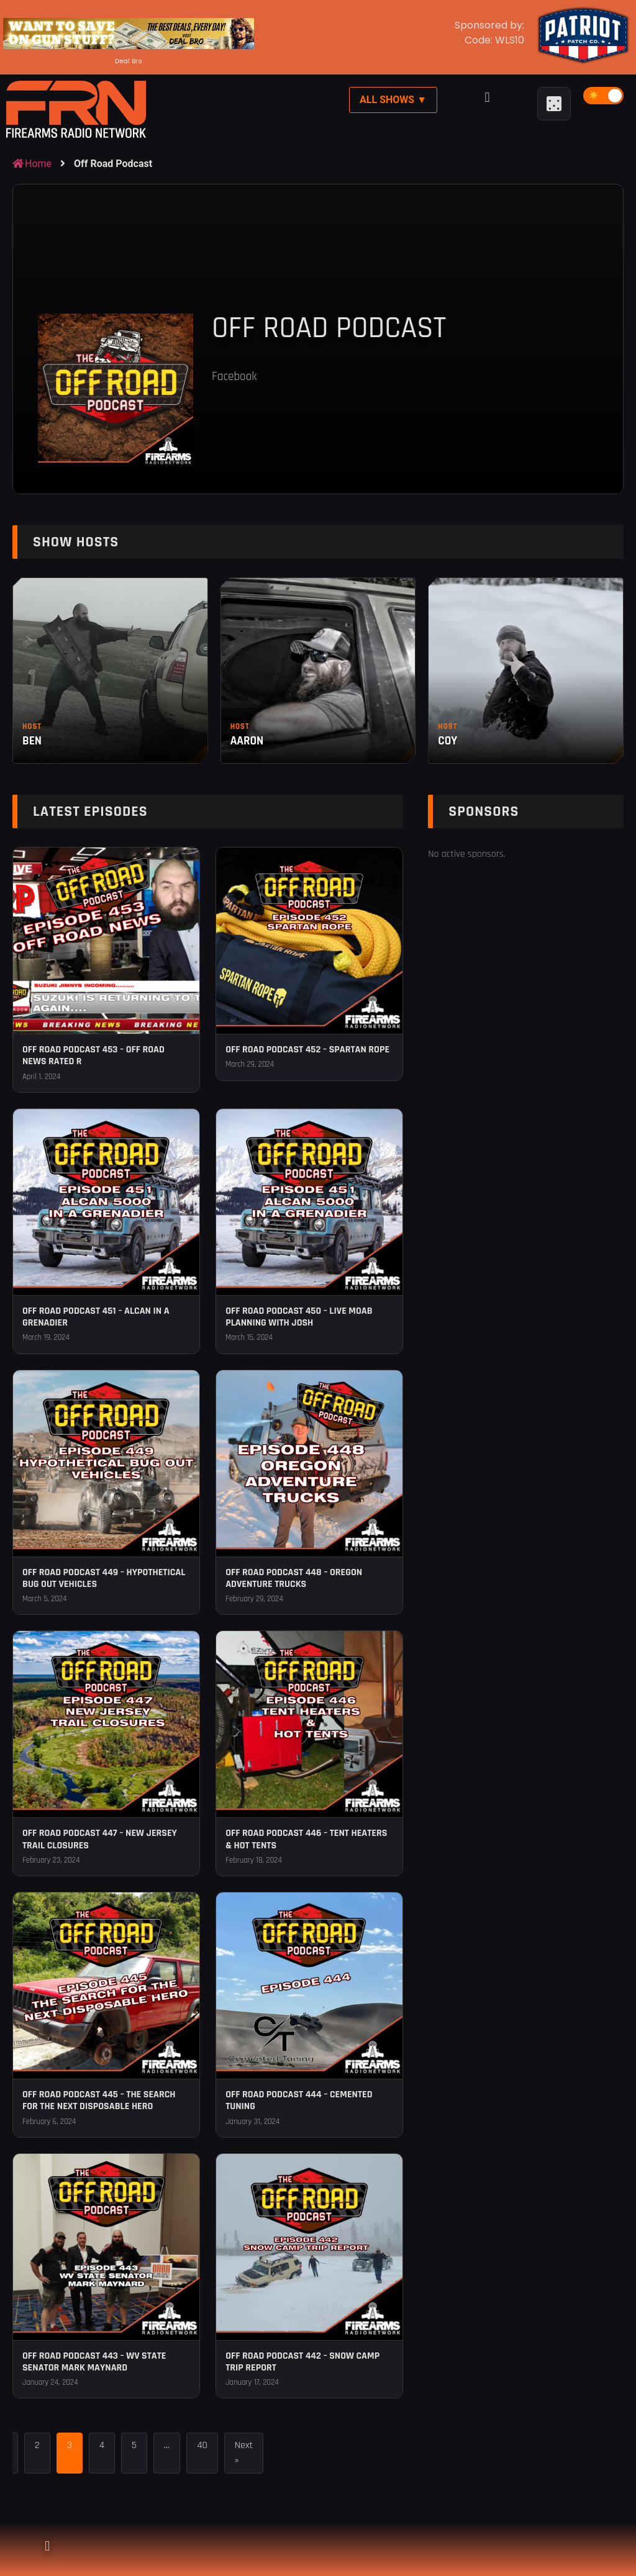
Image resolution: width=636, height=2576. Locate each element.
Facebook (234, 376)
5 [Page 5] (134, 2445)
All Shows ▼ (393, 100)
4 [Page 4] (101, 2445)
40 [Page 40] (202, 2445)
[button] (487, 97)
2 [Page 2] (37, 2445)
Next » (244, 2453)
